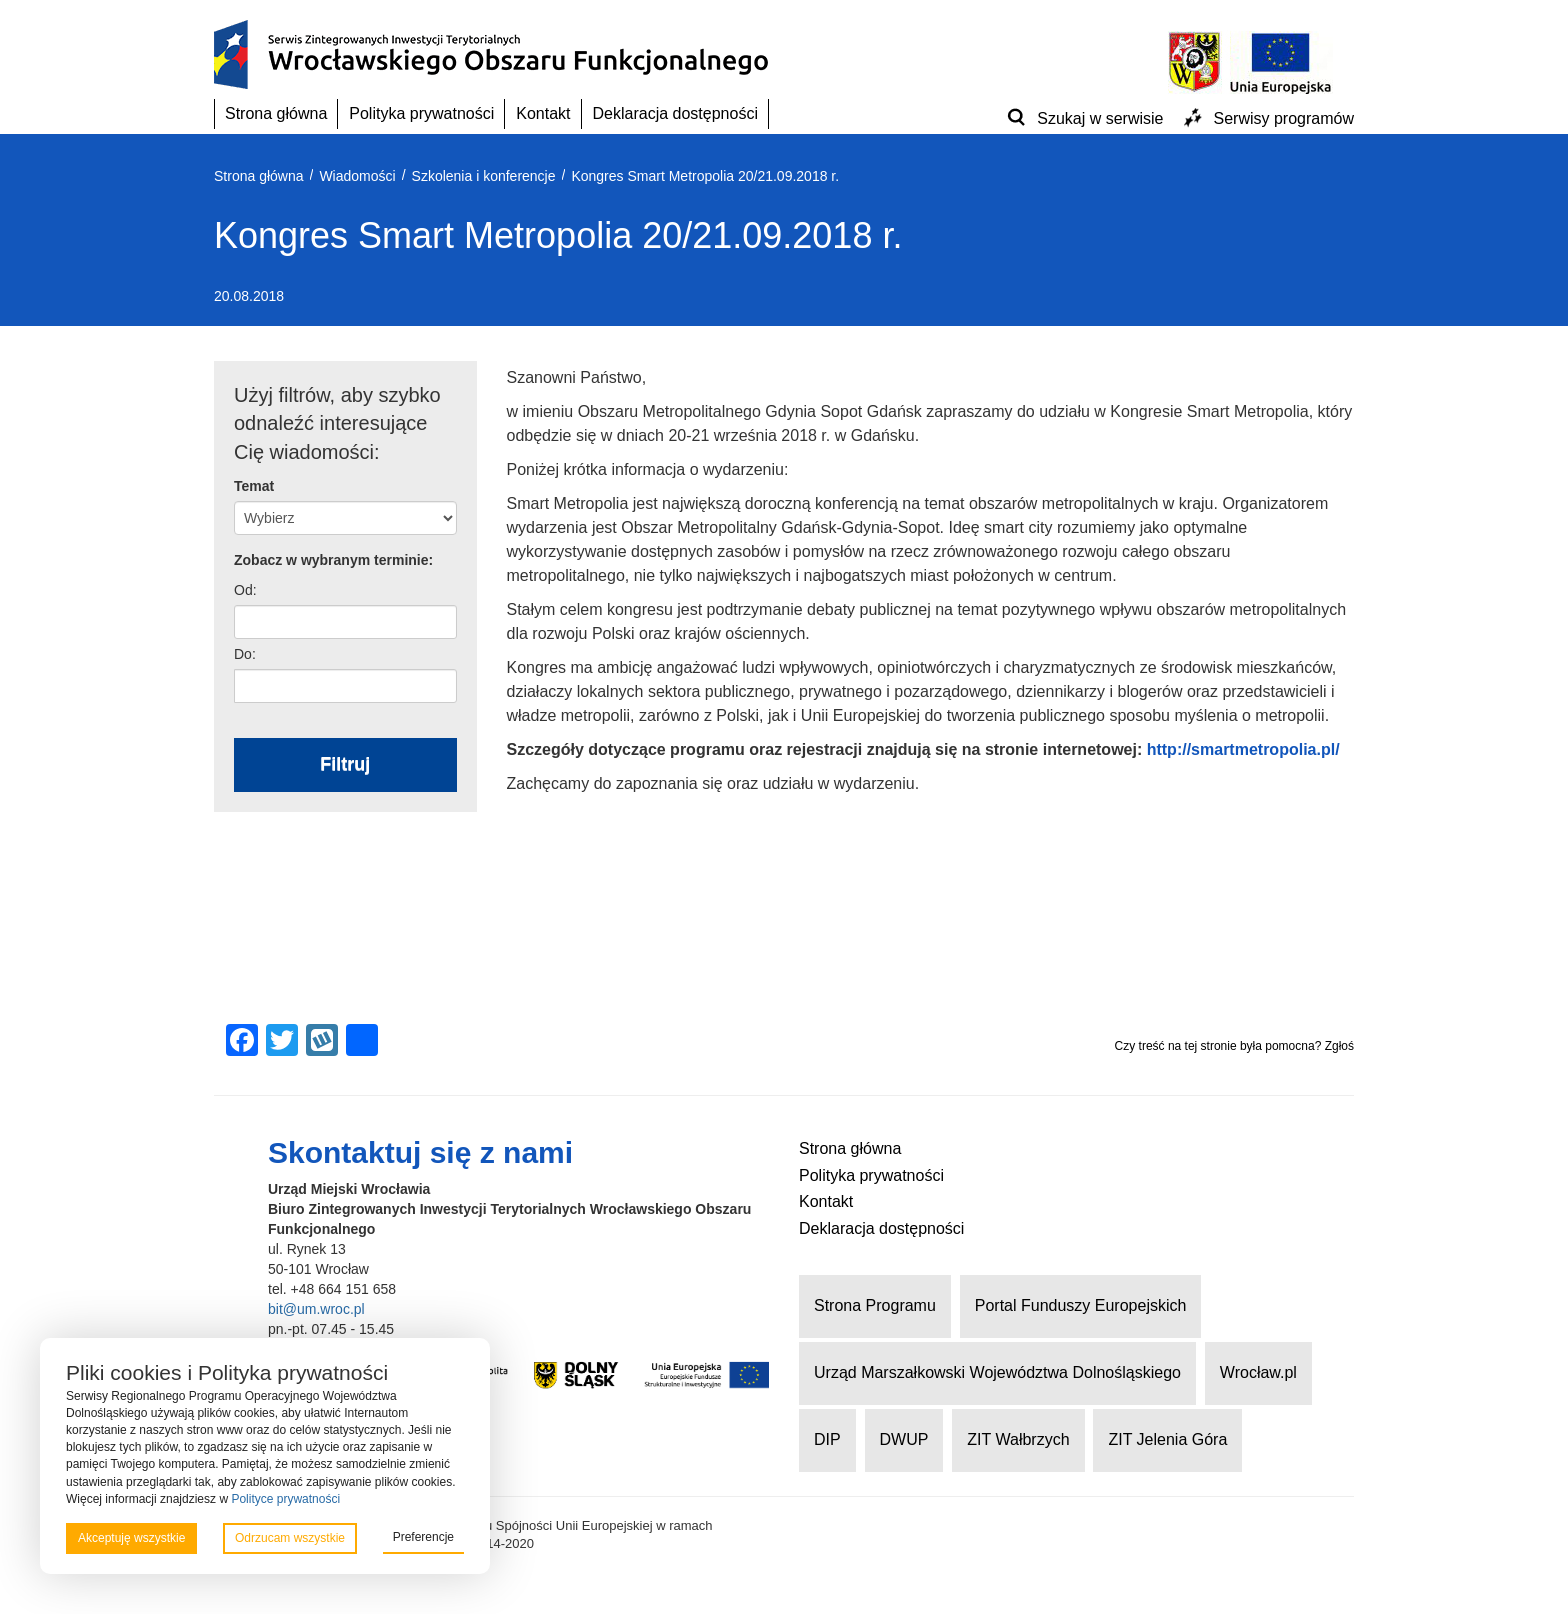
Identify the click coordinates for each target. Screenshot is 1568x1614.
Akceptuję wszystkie (131, 1538)
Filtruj (345, 764)
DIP (827, 1439)
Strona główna (276, 113)
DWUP (904, 1439)
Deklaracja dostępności (675, 113)
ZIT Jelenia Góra (1167, 1439)
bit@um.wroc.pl (316, 1309)
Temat (254, 486)
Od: (245, 590)
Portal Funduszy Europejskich (1081, 1305)
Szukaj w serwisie (1100, 118)
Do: (245, 654)
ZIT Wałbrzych (1018, 1439)
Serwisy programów (1284, 118)
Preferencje (423, 1537)
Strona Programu (875, 1305)
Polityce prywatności (285, 1499)
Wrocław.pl (1258, 1372)
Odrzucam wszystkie (290, 1538)
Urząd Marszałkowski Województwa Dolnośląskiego (997, 1372)
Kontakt (543, 113)
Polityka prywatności (421, 113)
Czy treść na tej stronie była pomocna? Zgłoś (1234, 1046)
